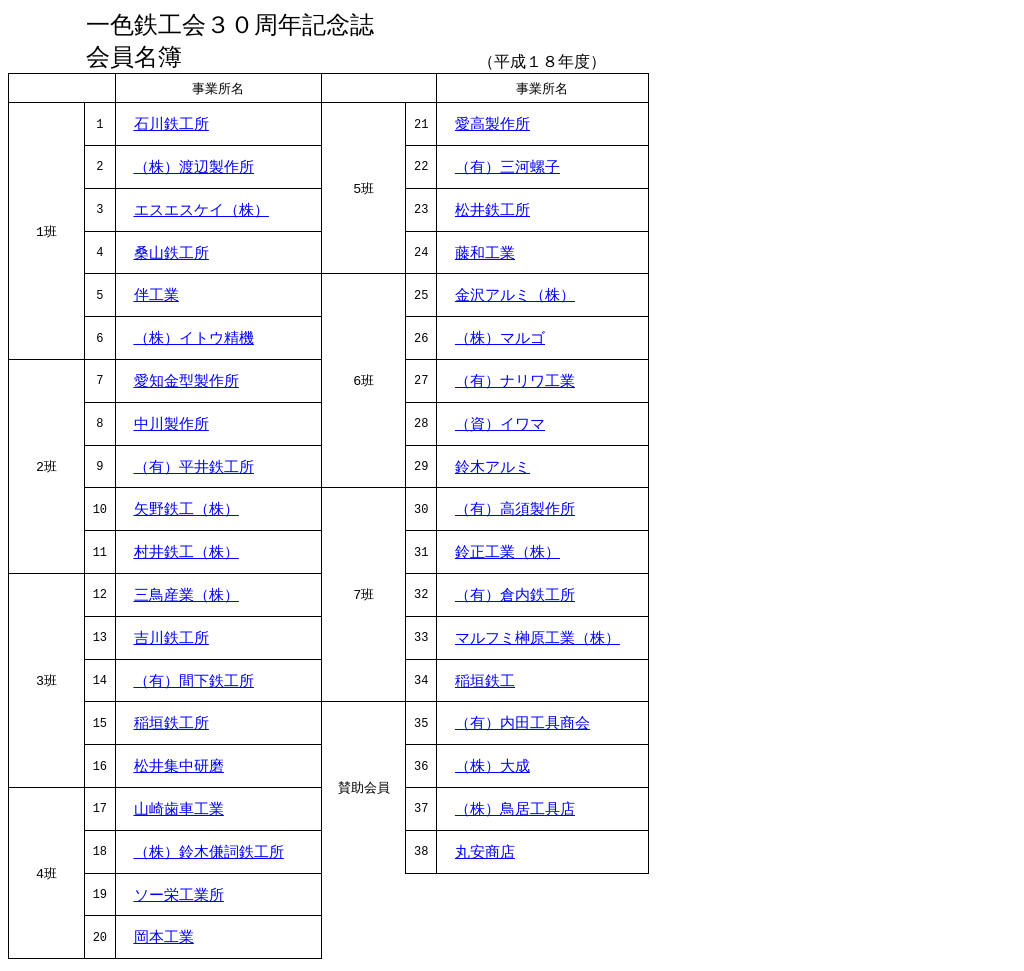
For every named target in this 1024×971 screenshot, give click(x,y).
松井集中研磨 (179, 770)
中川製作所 (171, 428)
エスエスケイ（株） (201, 214)
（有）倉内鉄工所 (515, 599)
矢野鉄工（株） (186, 513)
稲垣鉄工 (485, 685)
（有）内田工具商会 (522, 727)
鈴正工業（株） (507, 556)
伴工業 (156, 299)
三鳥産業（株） (186, 599)
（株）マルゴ (500, 342)
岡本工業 (164, 941)
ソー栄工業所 (179, 899)
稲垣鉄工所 (171, 727)
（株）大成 (492, 770)
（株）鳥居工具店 (515, 813)
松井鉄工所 (492, 214)
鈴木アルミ (492, 471)
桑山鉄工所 (171, 257)
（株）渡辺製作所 (194, 171)
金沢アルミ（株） (515, 299)
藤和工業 (485, 257)
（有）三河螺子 (507, 171)
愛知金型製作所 (186, 385)
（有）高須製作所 (515, 513)
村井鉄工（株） (186, 556)
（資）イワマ (500, 428)
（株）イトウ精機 (194, 342)
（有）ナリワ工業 (515, 385)
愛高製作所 (492, 128)
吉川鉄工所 (171, 642)
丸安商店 (485, 856)
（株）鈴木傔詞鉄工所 (209, 856)
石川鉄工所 (171, 128)
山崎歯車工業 (179, 813)
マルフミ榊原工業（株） (537, 642)
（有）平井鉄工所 (194, 471)
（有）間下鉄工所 (194, 685)
